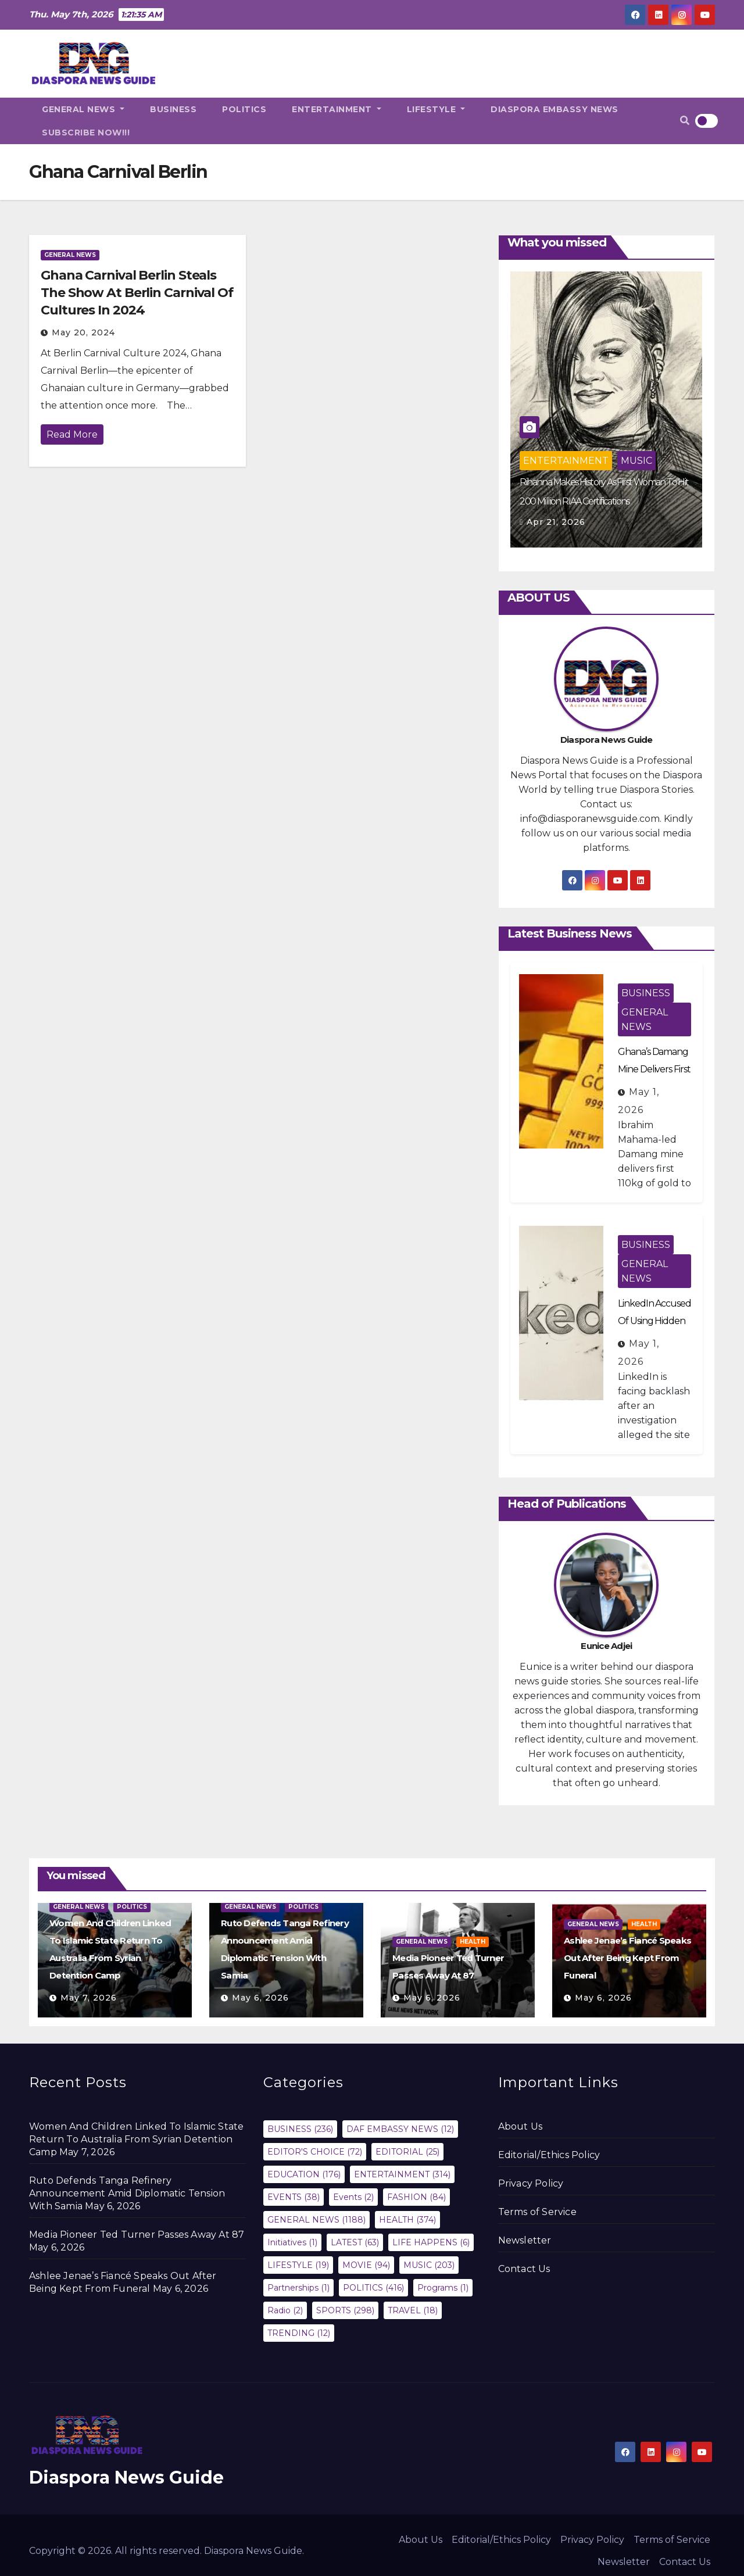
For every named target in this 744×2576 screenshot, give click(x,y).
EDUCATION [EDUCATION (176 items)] (304, 2174)
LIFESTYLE (436, 109)
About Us (520, 2126)
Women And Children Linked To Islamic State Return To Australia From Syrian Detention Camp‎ (136, 2139)
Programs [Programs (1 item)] (442, 2287)
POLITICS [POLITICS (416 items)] (373, 2287)
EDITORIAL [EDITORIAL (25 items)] (407, 2151)
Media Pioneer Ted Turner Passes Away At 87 (136, 2234)
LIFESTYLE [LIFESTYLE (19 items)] (298, 2265)
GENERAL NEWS (83, 109)
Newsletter (525, 2240)
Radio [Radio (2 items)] (285, 2310)
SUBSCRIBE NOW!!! (86, 132)
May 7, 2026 (88, 1997)
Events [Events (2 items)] (353, 2197)
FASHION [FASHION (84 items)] (416, 2197)
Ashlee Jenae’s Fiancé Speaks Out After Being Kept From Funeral (627, 1958)
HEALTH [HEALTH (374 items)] (407, 2219)
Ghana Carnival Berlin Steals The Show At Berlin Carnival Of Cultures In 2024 (137, 292)
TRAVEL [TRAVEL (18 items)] (413, 2310)
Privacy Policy (531, 2183)
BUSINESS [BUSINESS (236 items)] (300, 2129)
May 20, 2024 (83, 332)
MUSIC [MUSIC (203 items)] (429, 2265)
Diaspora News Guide (126, 2477)
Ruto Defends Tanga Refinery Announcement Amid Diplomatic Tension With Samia (127, 2193)
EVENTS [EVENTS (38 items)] (293, 2197)
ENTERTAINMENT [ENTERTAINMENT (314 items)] (402, 2174)
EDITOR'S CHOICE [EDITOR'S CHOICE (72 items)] (314, 2151)
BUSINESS (173, 109)
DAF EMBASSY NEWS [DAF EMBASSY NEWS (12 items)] (400, 2129)
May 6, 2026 (260, 1997)
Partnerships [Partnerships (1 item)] (298, 2287)
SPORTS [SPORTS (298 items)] (345, 2310)
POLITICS (244, 109)
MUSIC (636, 460)
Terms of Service (537, 2211)
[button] (684, 120)
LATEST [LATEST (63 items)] (355, 2242)
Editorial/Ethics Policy (549, 2154)
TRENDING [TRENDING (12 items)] (298, 2333)
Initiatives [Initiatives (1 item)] (292, 2242)
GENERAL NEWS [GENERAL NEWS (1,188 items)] (316, 2219)
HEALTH (472, 1941)
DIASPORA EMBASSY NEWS (554, 109)
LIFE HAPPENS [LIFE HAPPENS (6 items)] (431, 2242)
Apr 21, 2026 (556, 522)
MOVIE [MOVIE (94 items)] (366, 2265)
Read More (72, 434)
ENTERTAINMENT (336, 109)
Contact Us (524, 2268)
